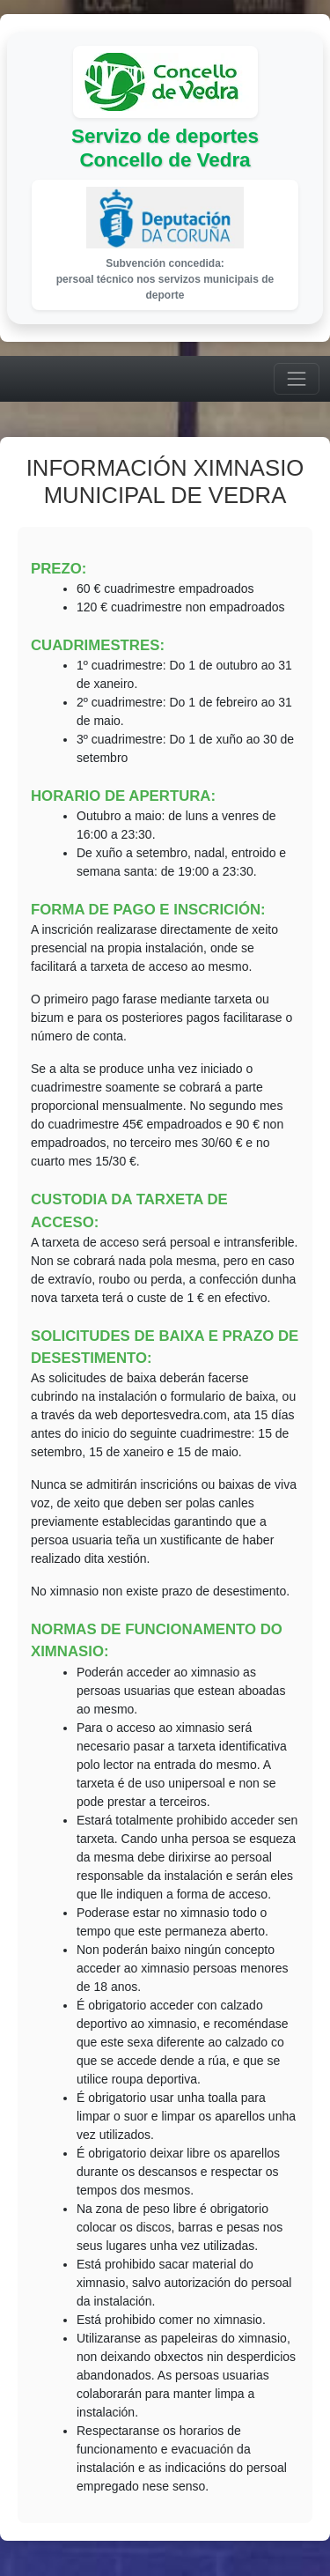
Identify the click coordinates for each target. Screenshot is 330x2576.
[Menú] (296, 379)
